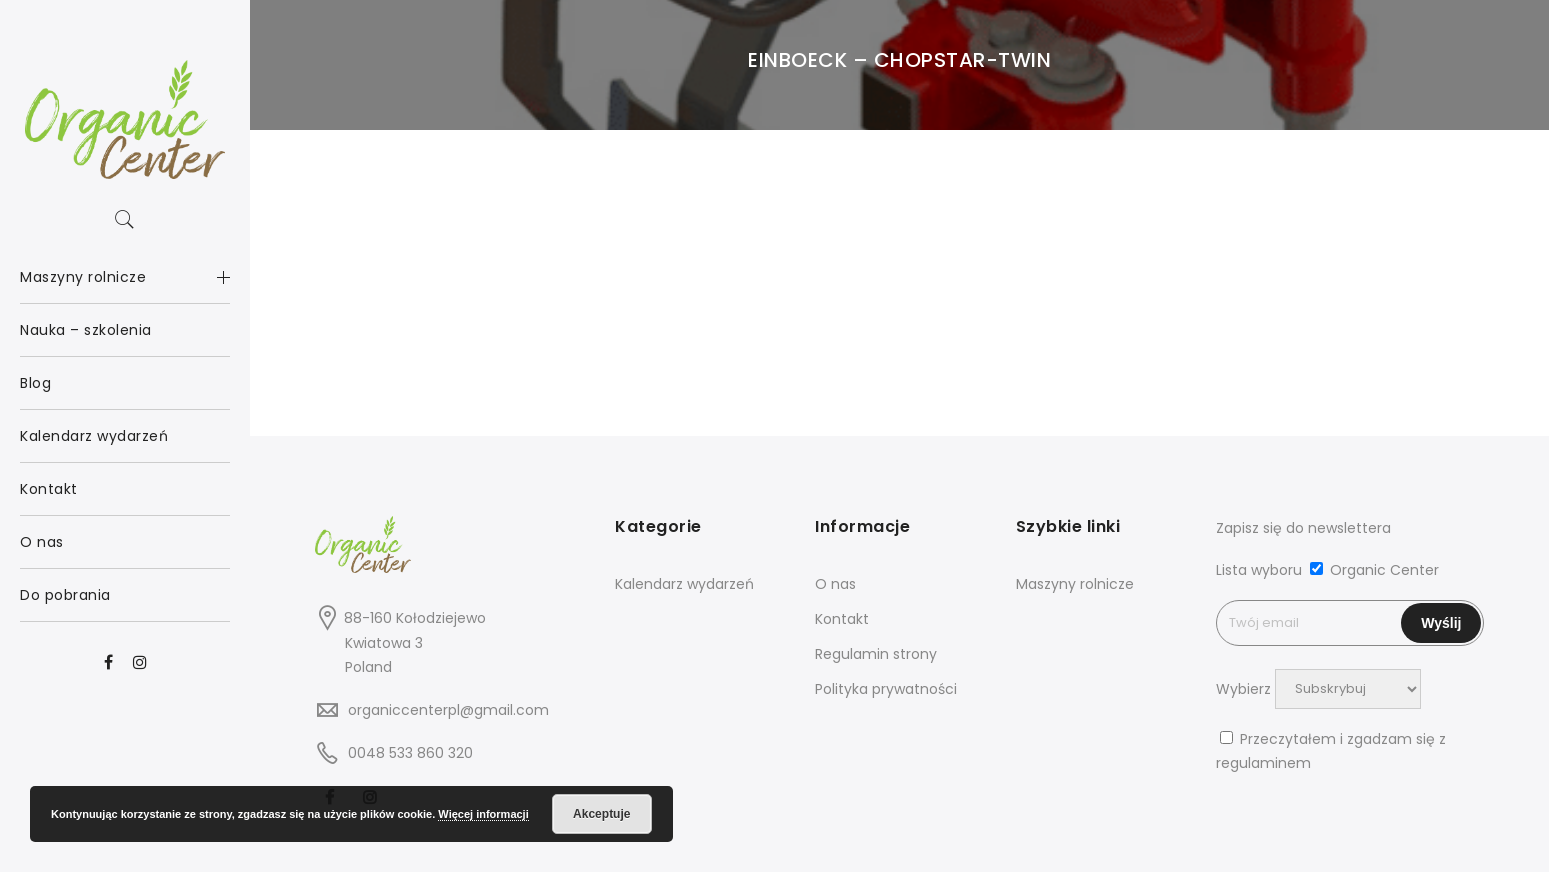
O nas (835, 584)
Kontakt (842, 619)
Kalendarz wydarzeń (684, 584)
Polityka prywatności (886, 689)
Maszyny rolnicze (1075, 584)
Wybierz (1243, 688)
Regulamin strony (876, 654)
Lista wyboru (1259, 570)
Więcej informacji (483, 814)
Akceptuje (601, 814)
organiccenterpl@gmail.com (448, 710)
